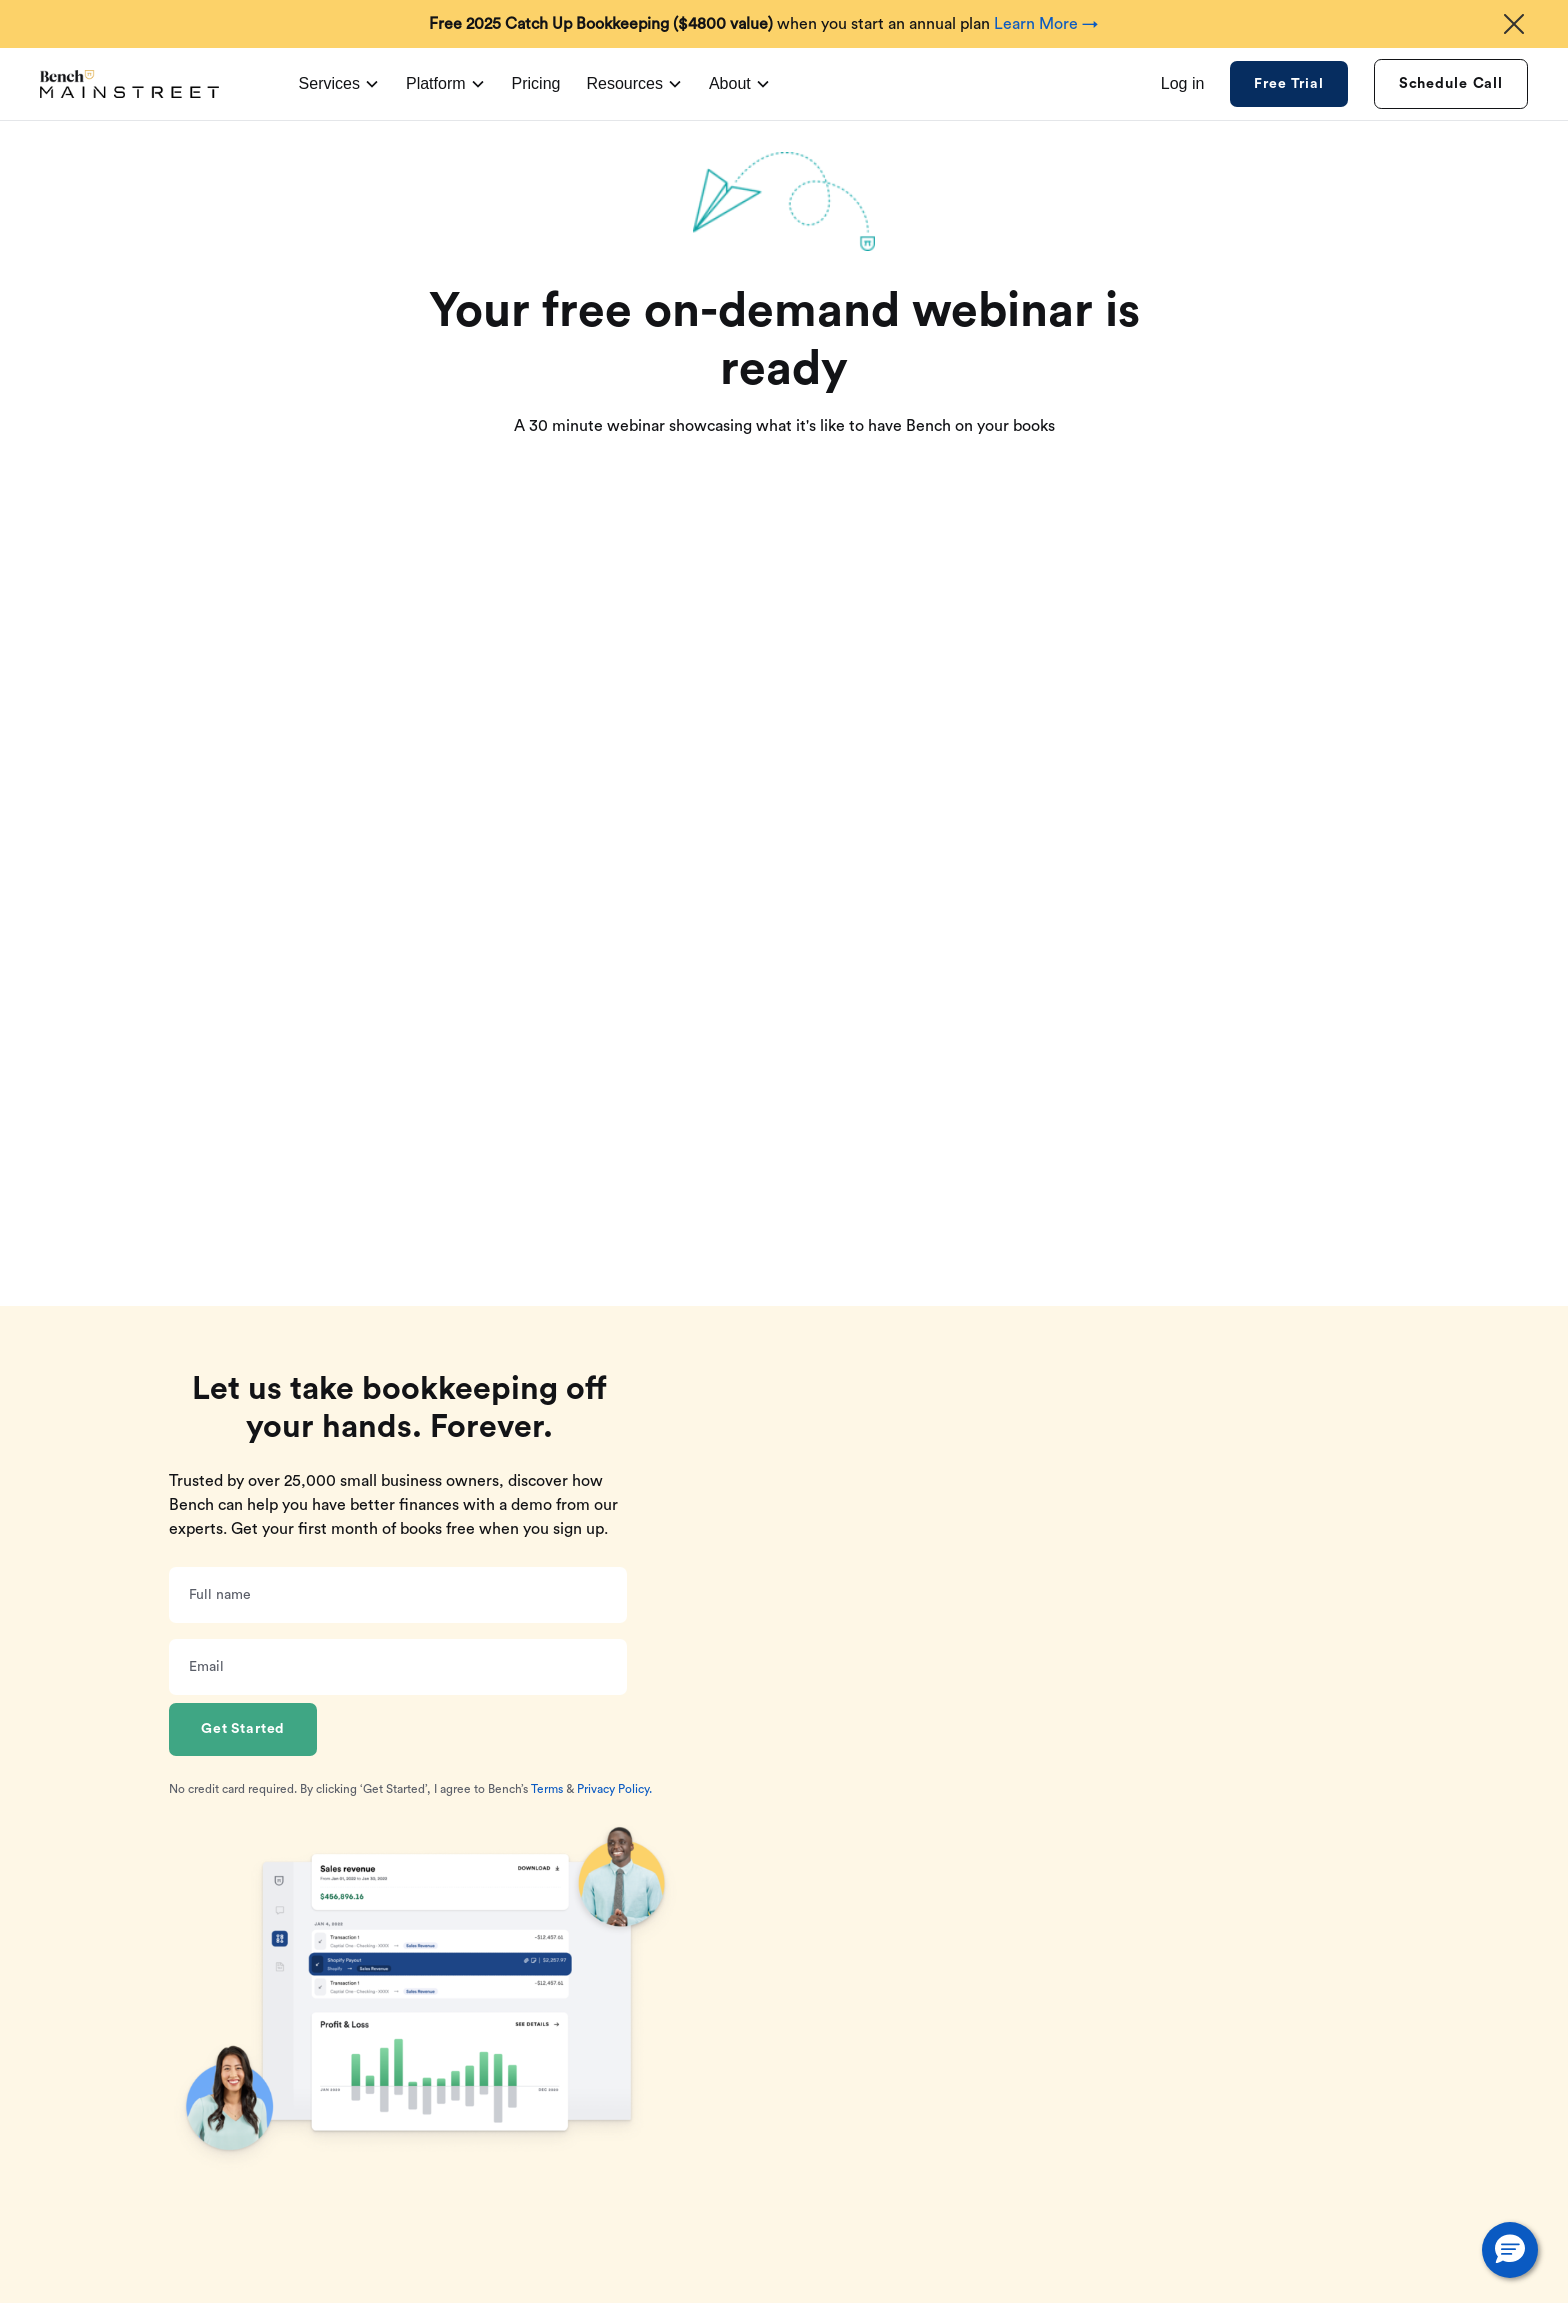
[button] (1510, 2250)
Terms (547, 1789)
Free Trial (1288, 84)
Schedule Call (1451, 83)
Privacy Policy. (614, 1789)
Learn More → (1046, 24)
